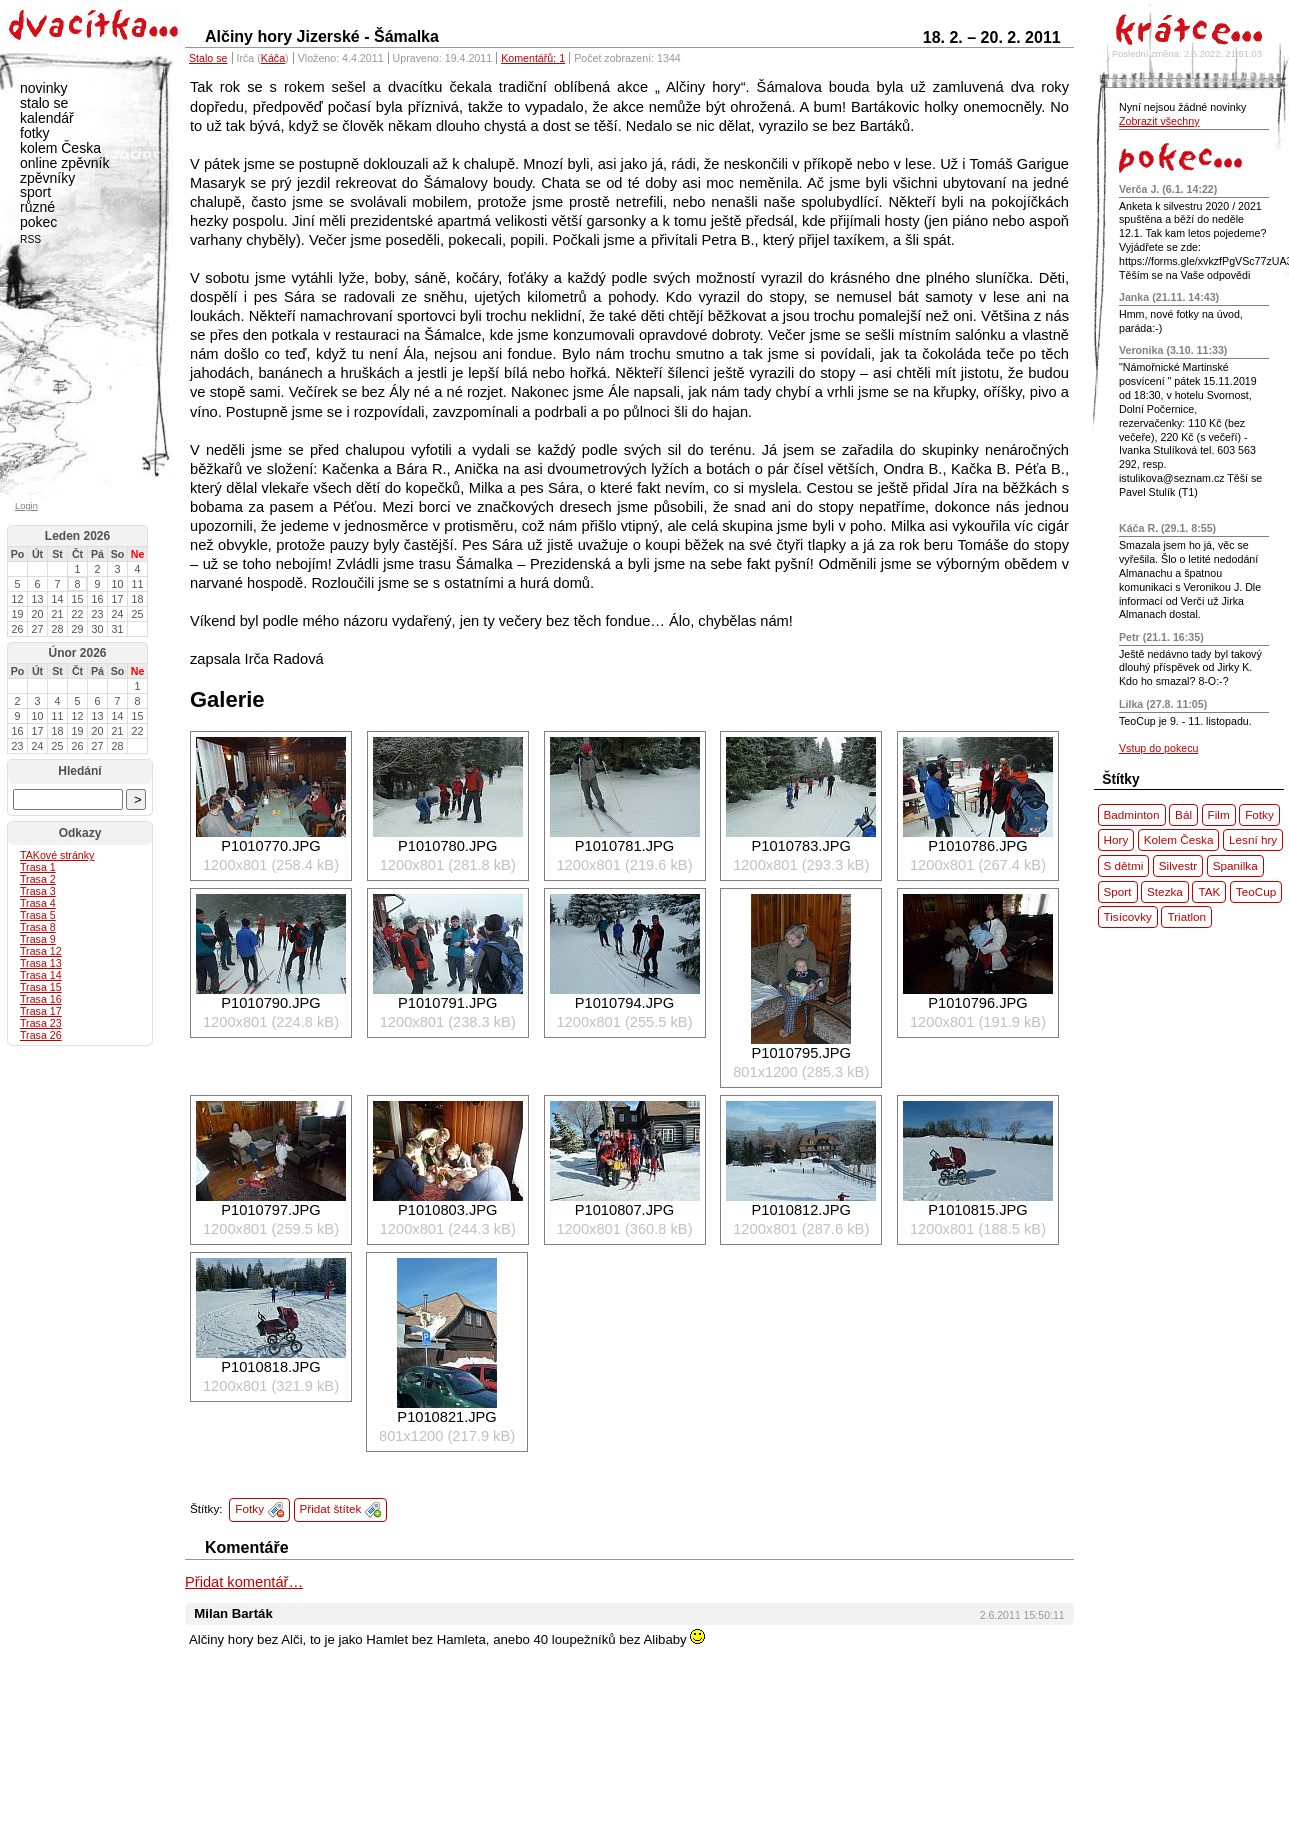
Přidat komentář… (244, 1582)
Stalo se (208, 58)
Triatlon (1186, 916)
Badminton (1132, 814)
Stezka (1165, 891)
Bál (1183, 814)
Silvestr (1178, 865)
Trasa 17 (41, 1011)
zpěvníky (47, 178)
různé (37, 207)
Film (1219, 814)
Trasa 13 (41, 963)
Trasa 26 (41, 1035)
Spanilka (1235, 865)
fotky (35, 133)
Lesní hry (1253, 839)
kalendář (47, 118)
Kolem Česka (1179, 839)
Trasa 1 (38, 867)
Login (26, 506)
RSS (30, 239)
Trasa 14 (41, 975)
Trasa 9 (38, 939)
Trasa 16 (41, 999)
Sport (1118, 891)
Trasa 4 (38, 903)
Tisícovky (1128, 916)
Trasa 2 (38, 879)
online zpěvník (65, 163)
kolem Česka (60, 148)
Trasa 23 (41, 1023)
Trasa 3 (38, 891)
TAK (1209, 891)
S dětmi (1124, 865)
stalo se (44, 103)
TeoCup (1256, 891)
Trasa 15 (41, 987)
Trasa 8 (38, 927)
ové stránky (57, 855)
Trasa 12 (41, 951)
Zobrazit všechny (1159, 121)
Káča (273, 58)
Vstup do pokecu (1158, 748)
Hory (1116, 839)
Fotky (249, 1508)
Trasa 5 (38, 915)
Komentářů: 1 (533, 58)
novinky (43, 88)
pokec (38, 222)
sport (35, 192)
